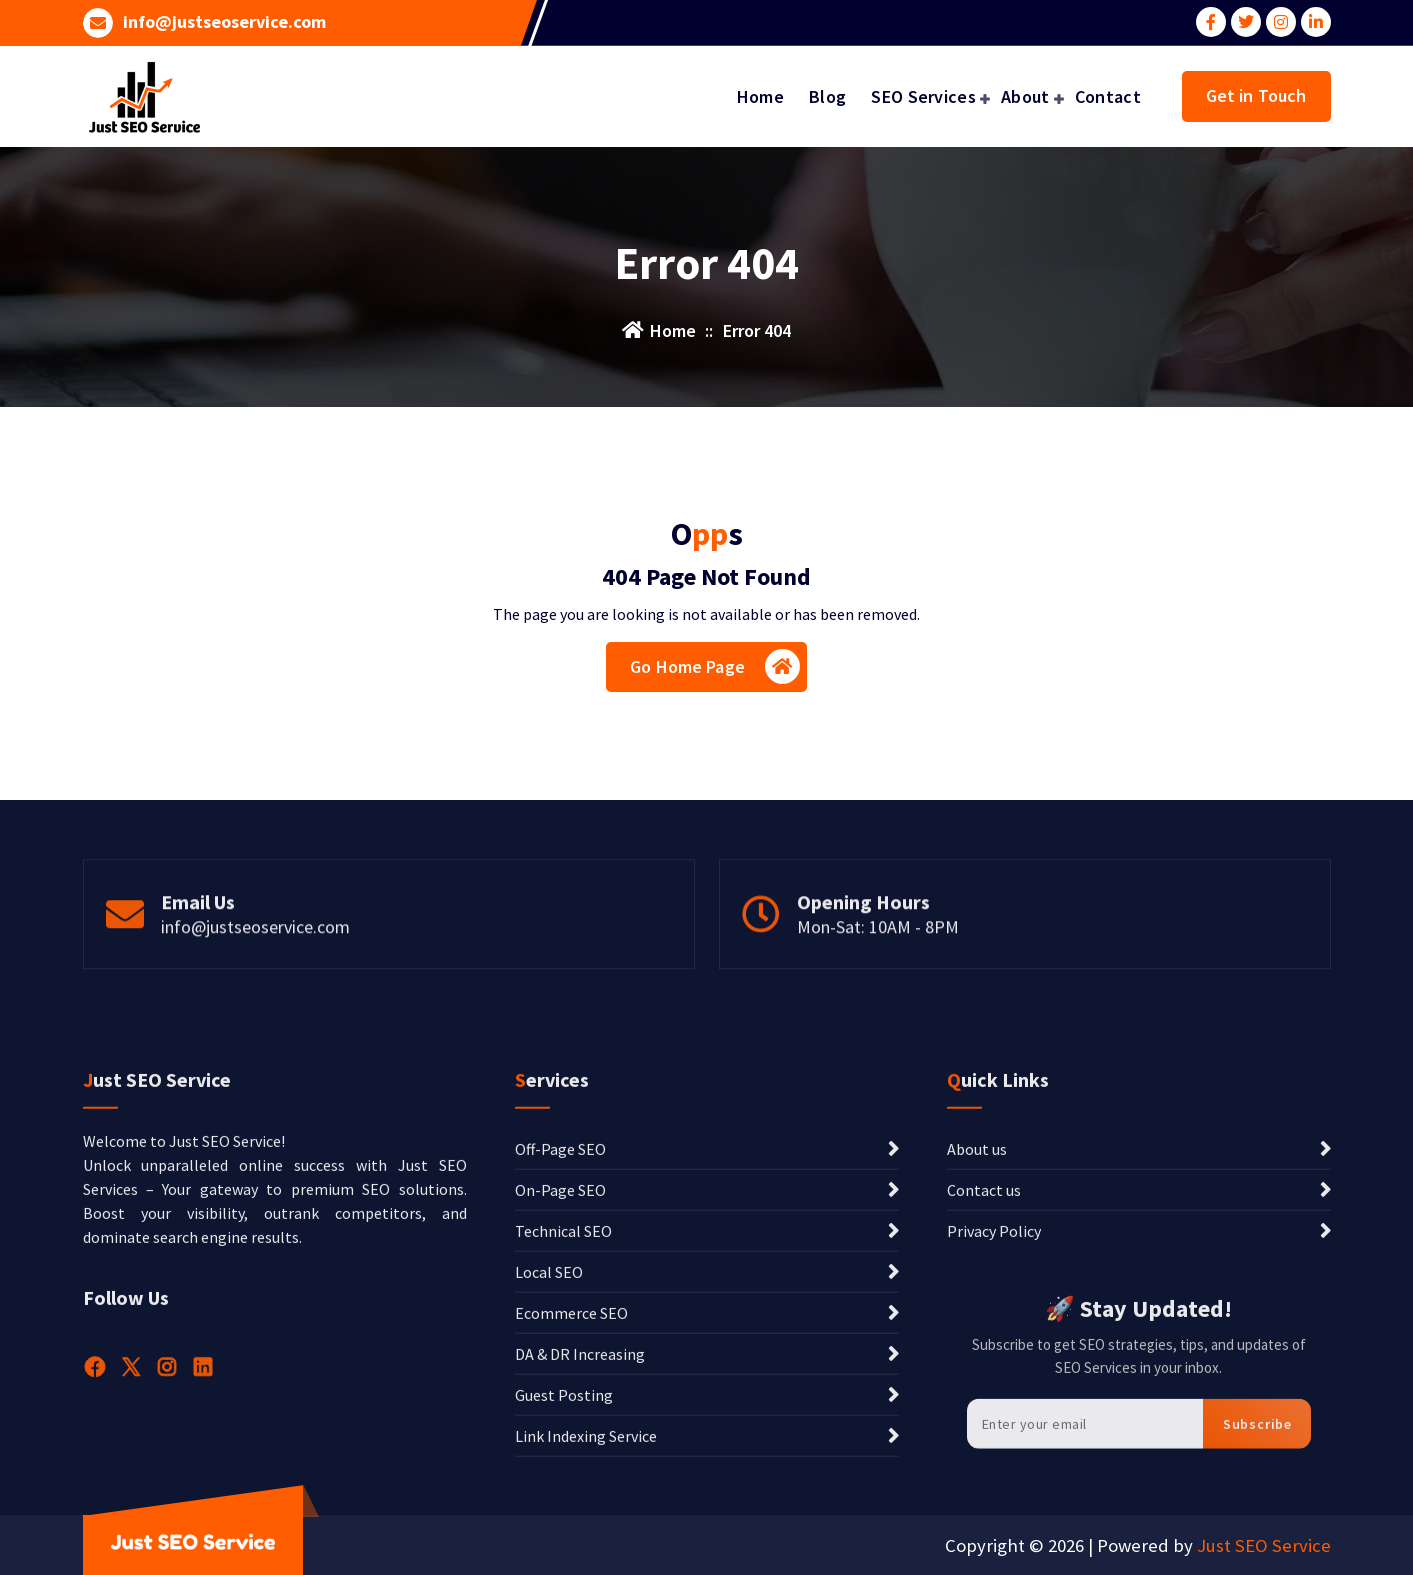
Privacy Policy (994, 1406)
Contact (1108, 96)
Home (760, 96)
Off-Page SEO (560, 1324)
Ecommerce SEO (571, 1488)
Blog (827, 96)
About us (977, 1324)
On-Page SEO (560, 1365)
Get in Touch (1256, 95)
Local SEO (549, 1447)
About (1025, 96)
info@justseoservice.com (224, 22)
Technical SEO (563, 1406)
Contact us (984, 1365)
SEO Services (923, 96)
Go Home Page (715, 666)
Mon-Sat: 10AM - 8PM (878, 975)
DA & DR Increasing (580, 1529)
